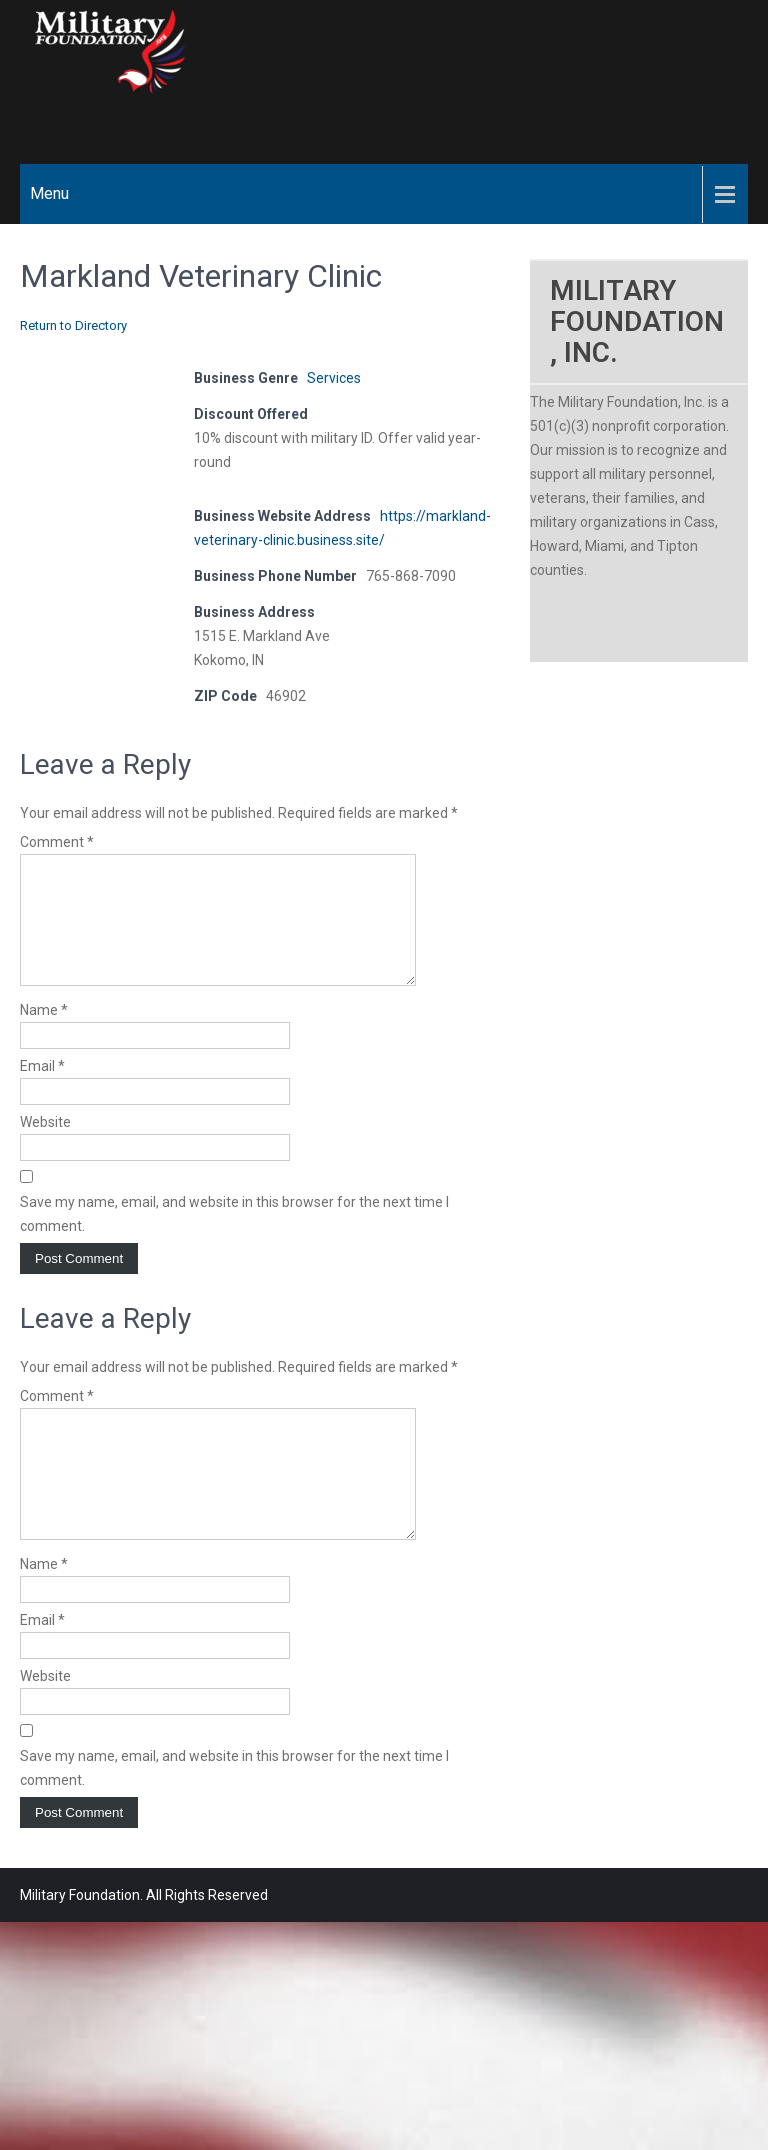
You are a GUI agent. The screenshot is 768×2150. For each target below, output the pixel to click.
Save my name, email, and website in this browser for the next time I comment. (234, 1238)
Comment (57, 842)
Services (334, 378)
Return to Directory (73, 325)
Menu (49, 193)
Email (42, 1090)
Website (45, 1146)
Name (44, 1034)
